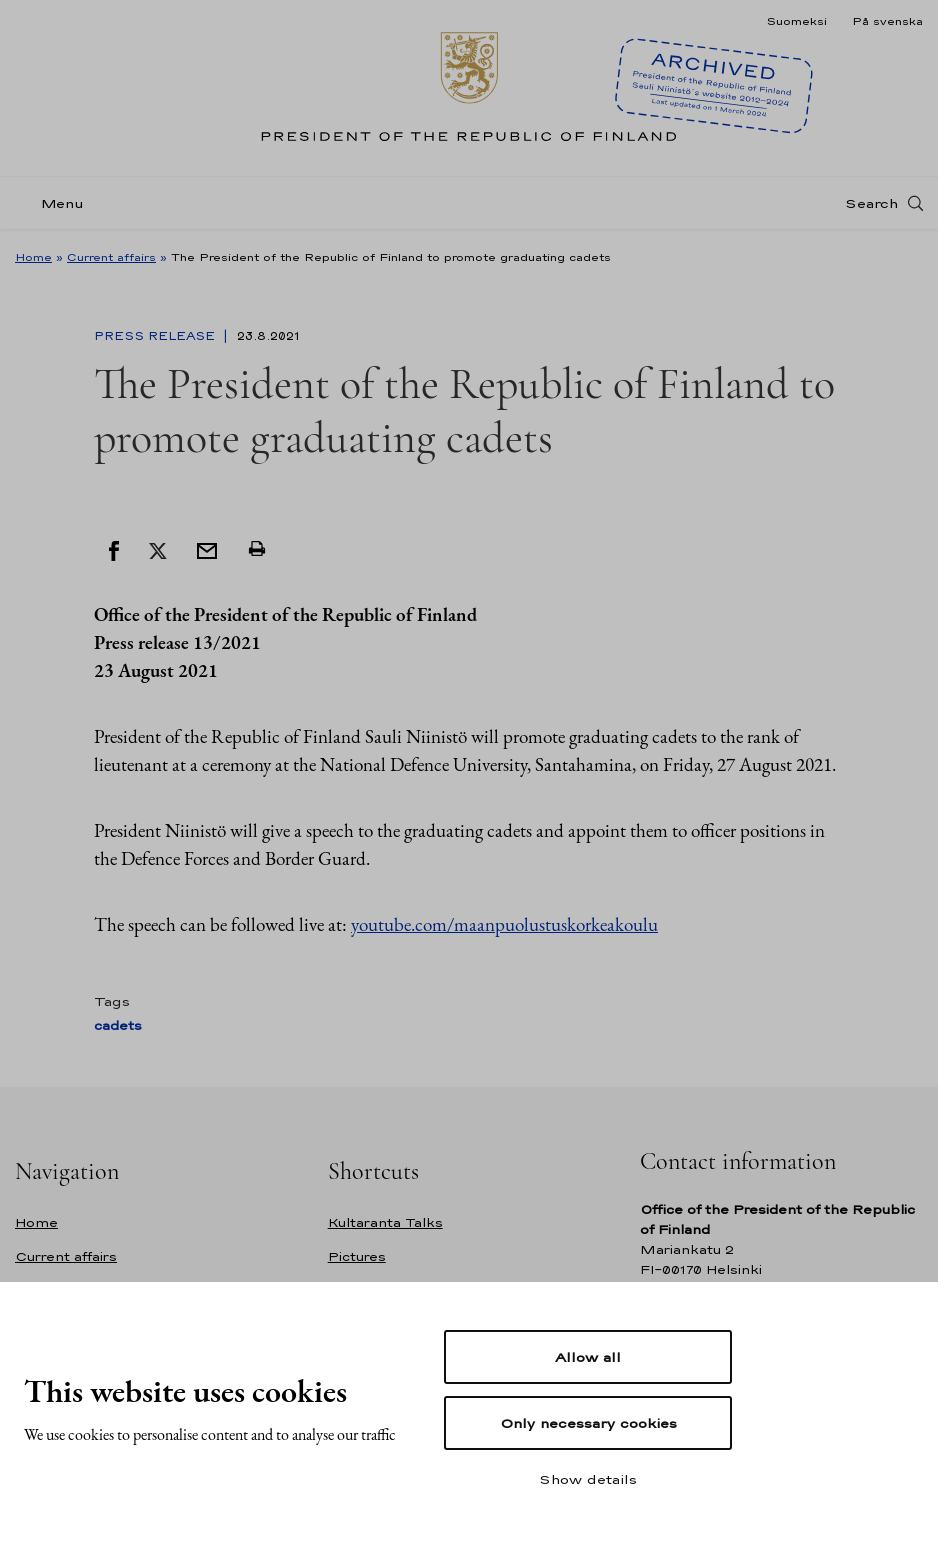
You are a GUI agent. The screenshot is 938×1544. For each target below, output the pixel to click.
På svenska (887, 21)
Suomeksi (796, 21)
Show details (588, 1479)
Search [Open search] (871, 203)
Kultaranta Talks (385, 1222)
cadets (118, 1025)
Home (33, 257)
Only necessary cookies (588, 1423)
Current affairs (111, 257)
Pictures (357, 1256)
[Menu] (55, 203)
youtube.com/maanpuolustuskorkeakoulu (504, 924)
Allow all (588, 1357)
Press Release (156, 336)
